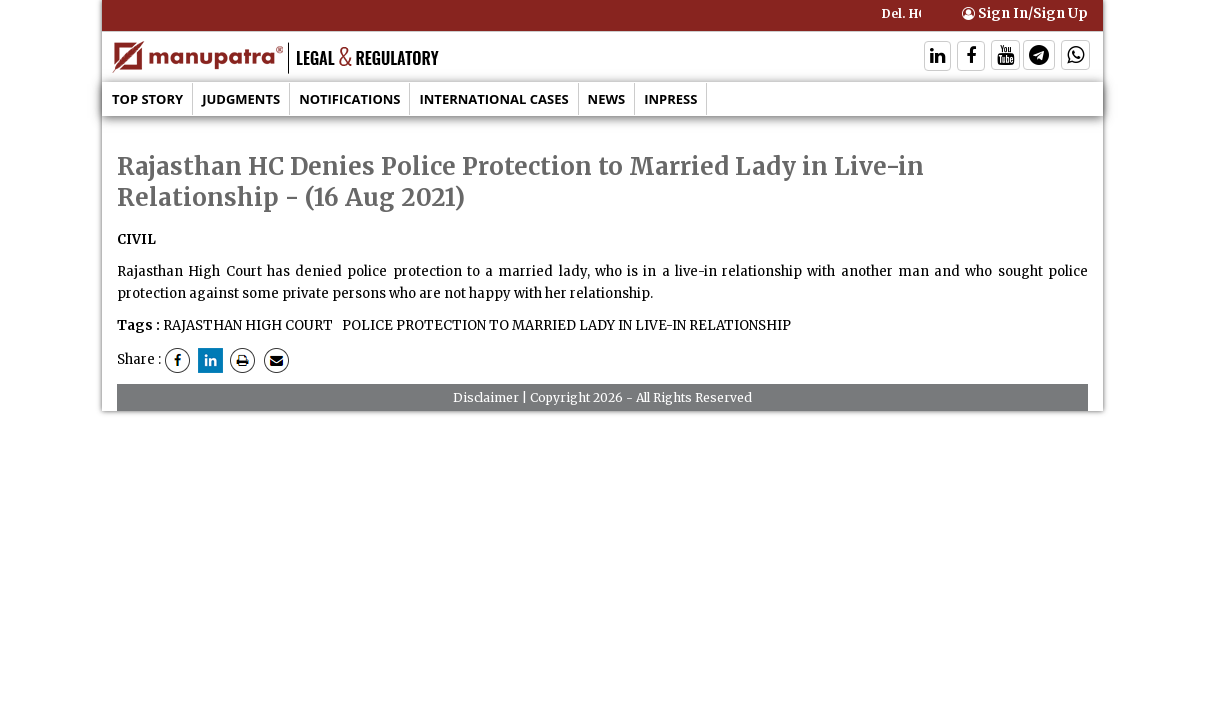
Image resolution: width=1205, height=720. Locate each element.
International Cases (493, 99)
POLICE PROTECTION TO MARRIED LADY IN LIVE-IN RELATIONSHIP (565, 325)
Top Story (147, 99)
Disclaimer (486, 397)
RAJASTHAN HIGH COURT (248, 325)
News (607, 99)
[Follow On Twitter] (1005, 57)
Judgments (241, 99)
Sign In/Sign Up (1025, 13)
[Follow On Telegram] (1039, 57)
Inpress (670, 99)
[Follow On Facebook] (971, 57)
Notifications (349, 99)
